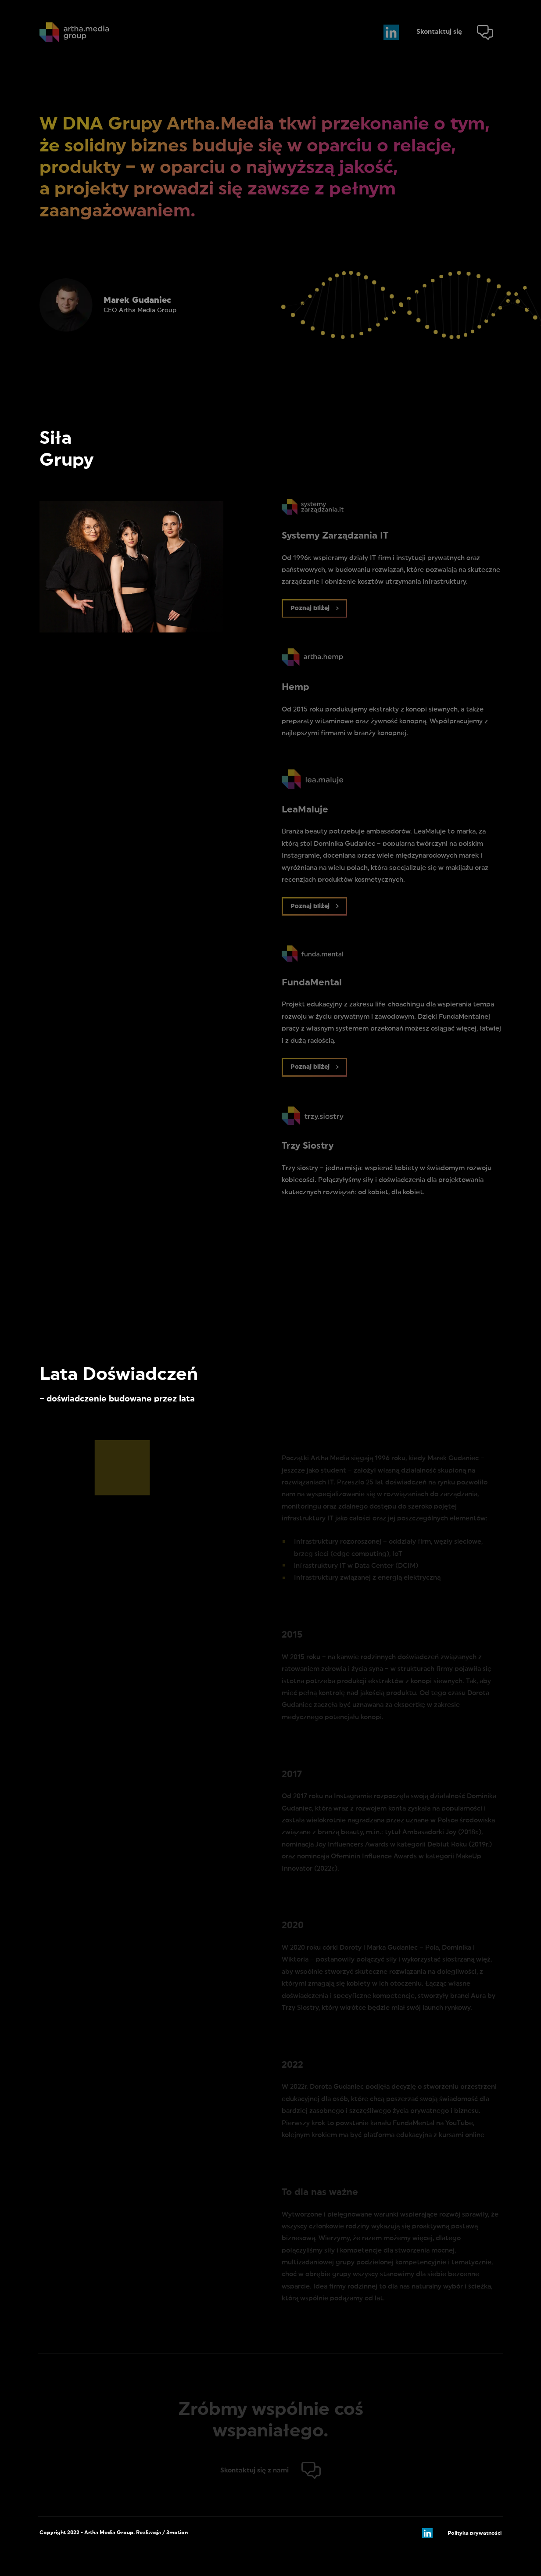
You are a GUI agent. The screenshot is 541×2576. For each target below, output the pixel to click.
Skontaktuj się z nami (254, 2470)
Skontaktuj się (439, 32)
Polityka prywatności (475, 2533)
